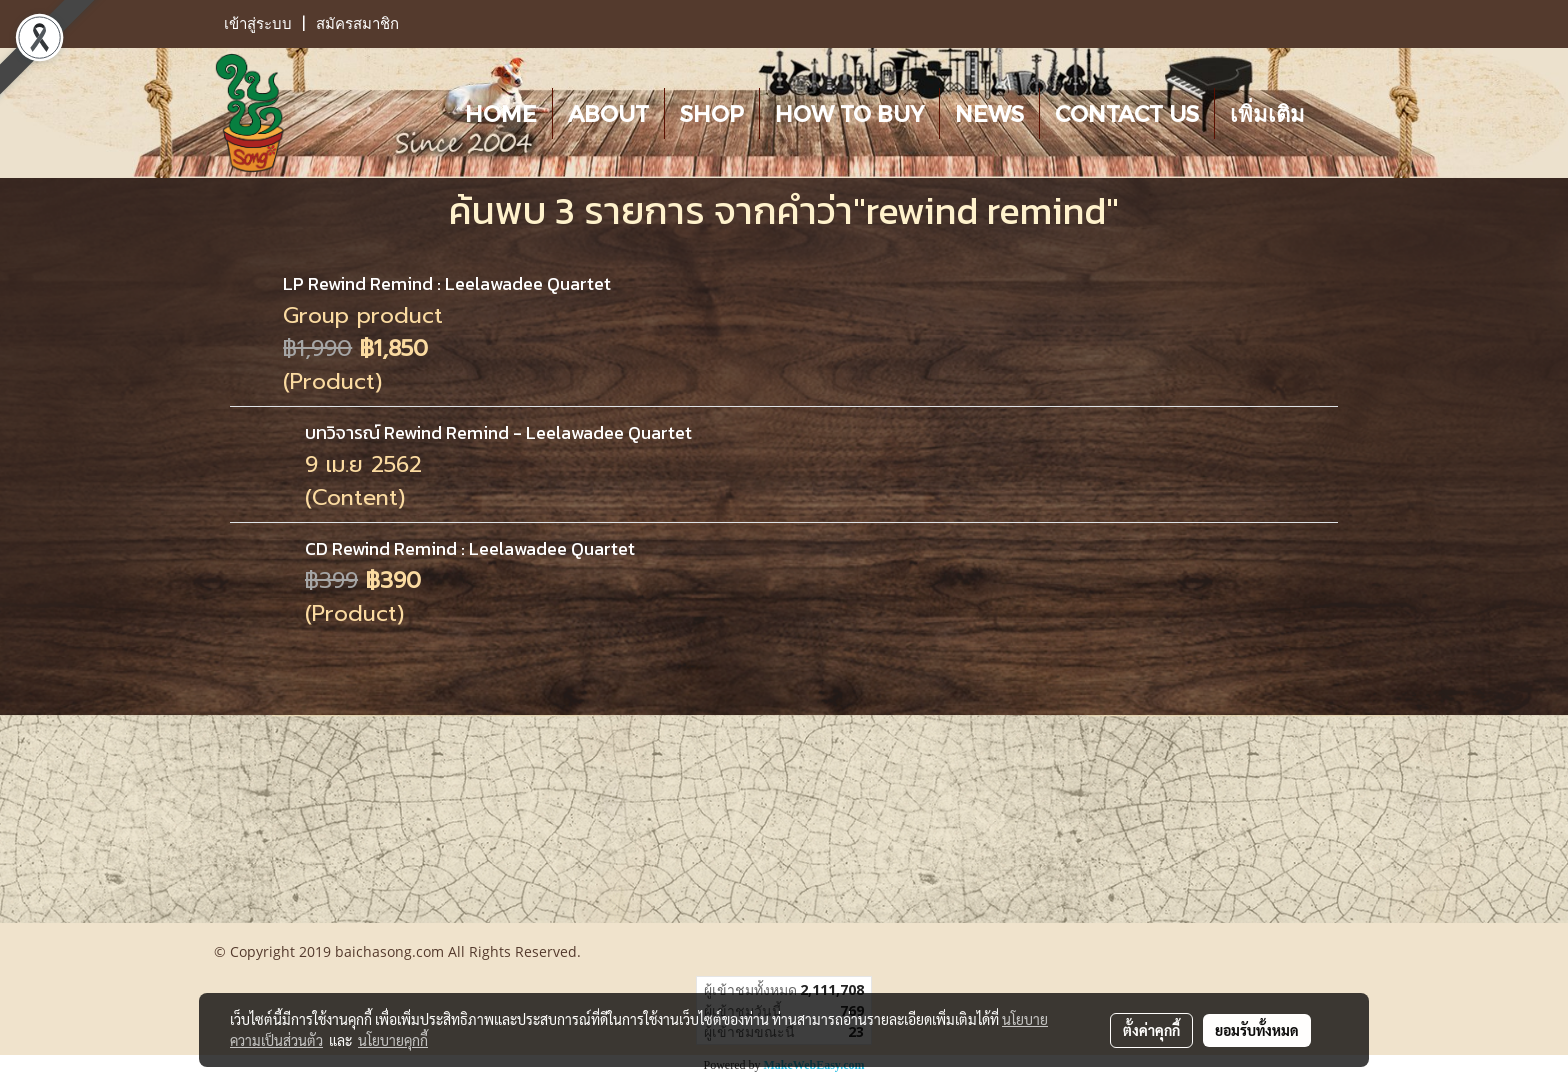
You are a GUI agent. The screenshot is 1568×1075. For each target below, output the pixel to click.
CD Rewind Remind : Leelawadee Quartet (470, 548)
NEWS (989, 113)
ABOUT (608, 113)
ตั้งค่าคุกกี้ (1151, 1030)
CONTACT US (1127, 113)
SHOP (712, 113)
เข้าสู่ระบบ (258, 24)
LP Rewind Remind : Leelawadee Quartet (447, 283)
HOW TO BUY (849, 113)
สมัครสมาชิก (357, 24)
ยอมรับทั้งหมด (1257, 1030)
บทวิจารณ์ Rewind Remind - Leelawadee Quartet (498, 432)
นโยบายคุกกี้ (393, 1040)
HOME (501, 113)
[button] (1338, 113)
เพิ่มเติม (1267, 113)
